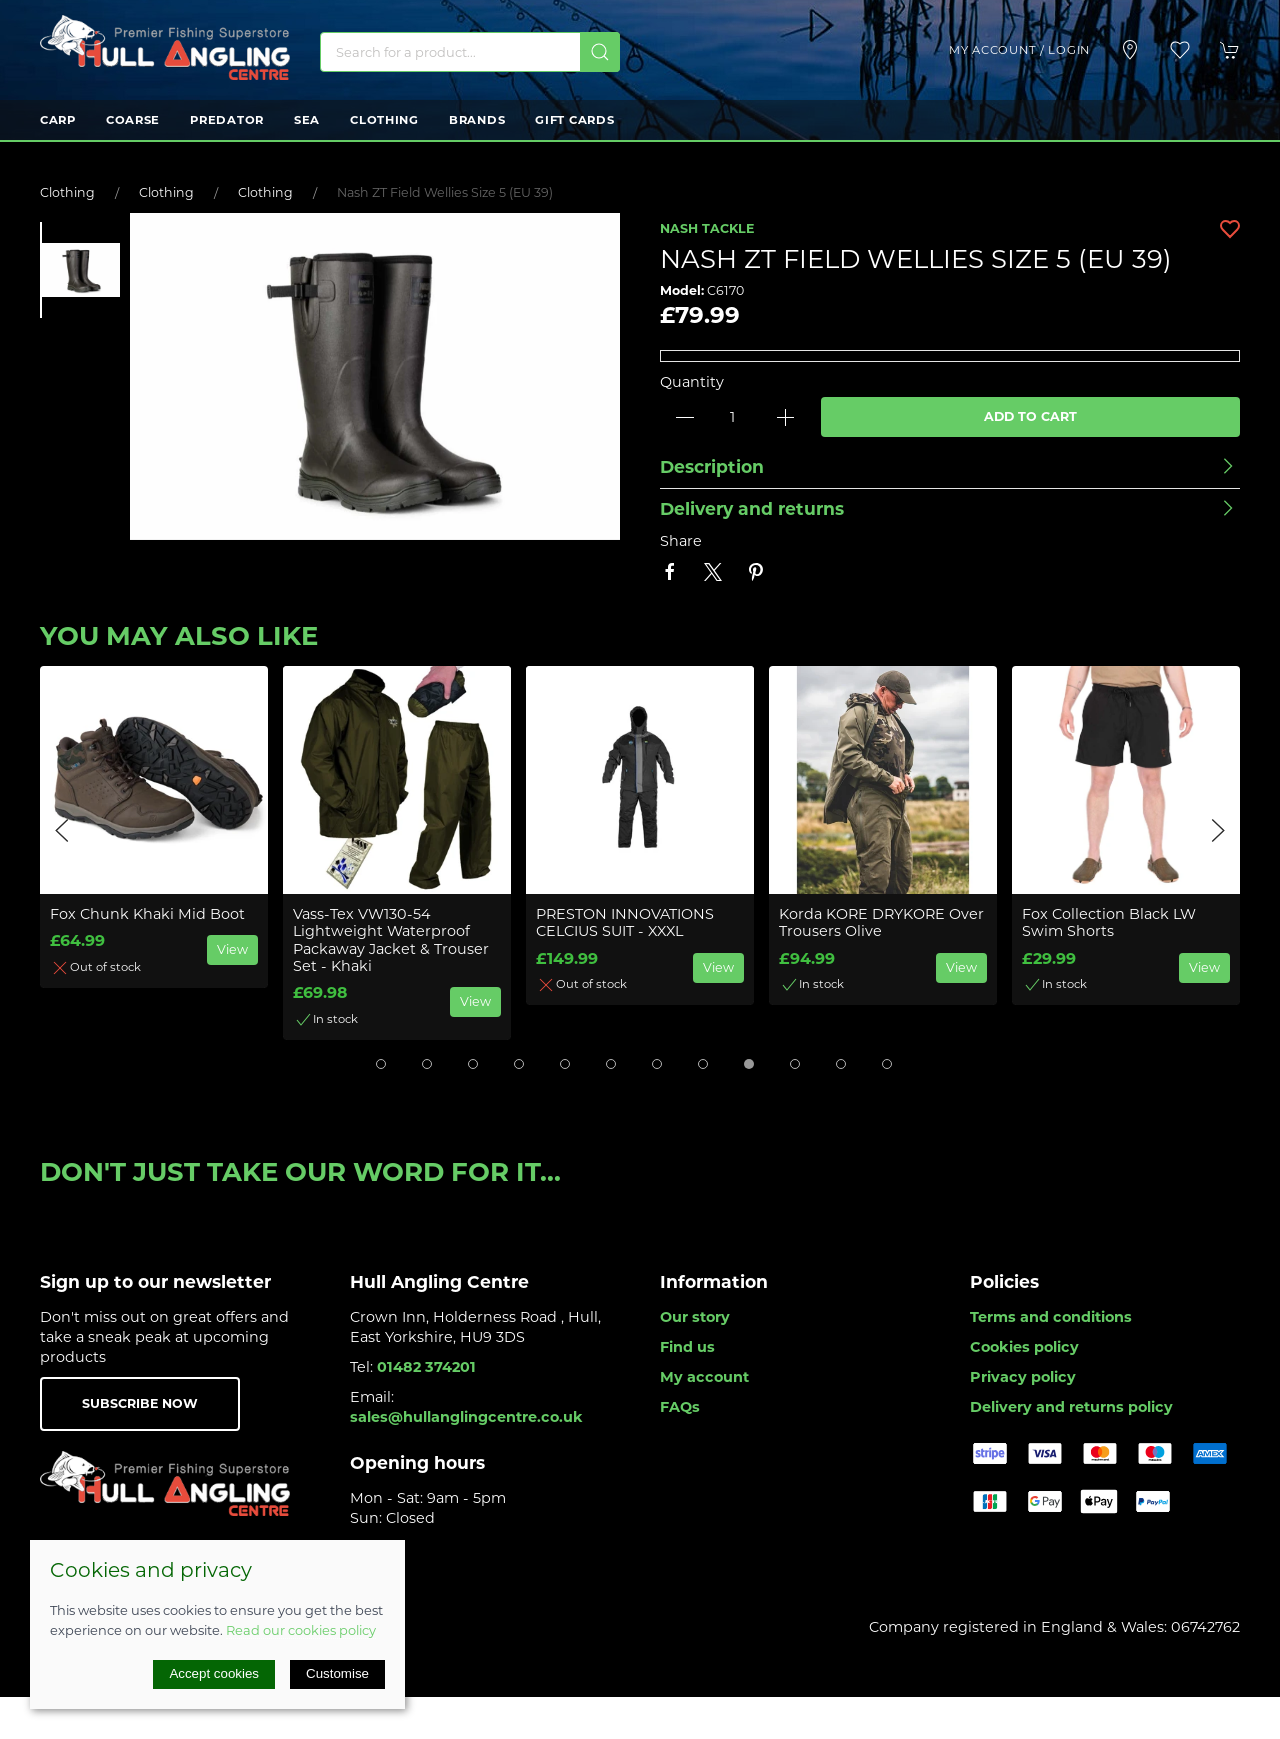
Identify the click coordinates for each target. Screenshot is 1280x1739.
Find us (687, 1347)
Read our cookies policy (301, 1630)
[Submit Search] (600, 52)
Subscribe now (140, 1403)
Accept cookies (214, 1673)
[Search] (470, 52)
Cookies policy (1024, 1347)
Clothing (384, 120)
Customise (337, 1673)
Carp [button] (58, 120)
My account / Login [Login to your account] (1019, 50)
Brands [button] (477, 120)
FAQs (680, 1407)
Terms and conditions (1051, 1317)
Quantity (692, 382)
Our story (695, 1317)
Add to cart (1030, 416)
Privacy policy (1023, 1377)
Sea (307, 120)
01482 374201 (426, 1367)
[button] (1180, 50)
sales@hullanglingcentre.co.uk (466, 1417)
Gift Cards (574, 120)
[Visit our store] (1130, 50)
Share (681, 541)
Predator (227, 120)
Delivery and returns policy (1071, 1407)
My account (704, 1377)
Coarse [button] (133, 120)
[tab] (381, 1064)
